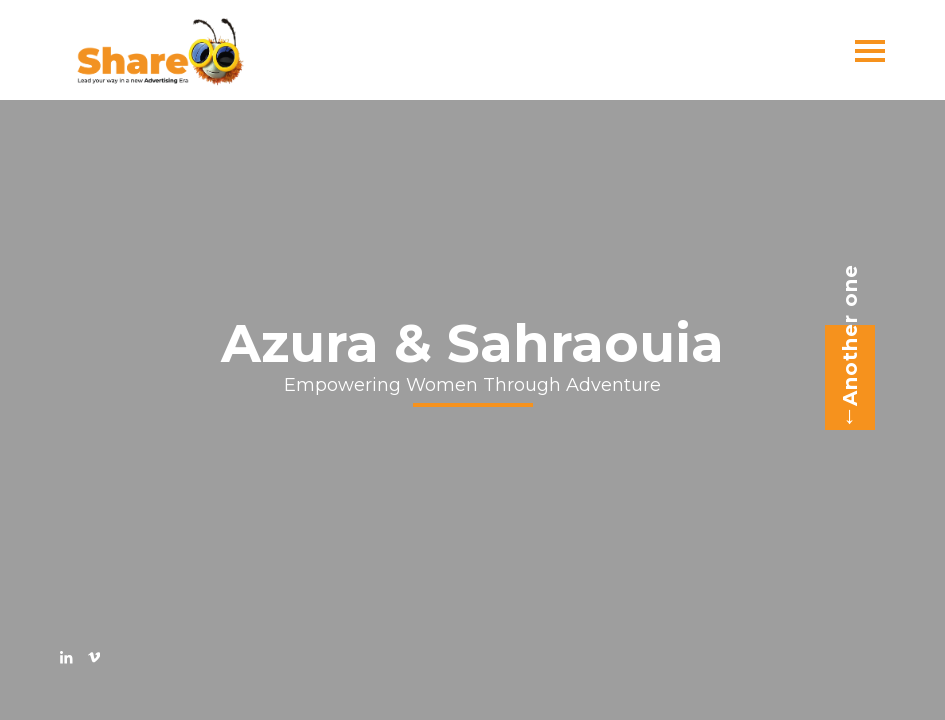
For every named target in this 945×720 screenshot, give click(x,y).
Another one (843, 347)
